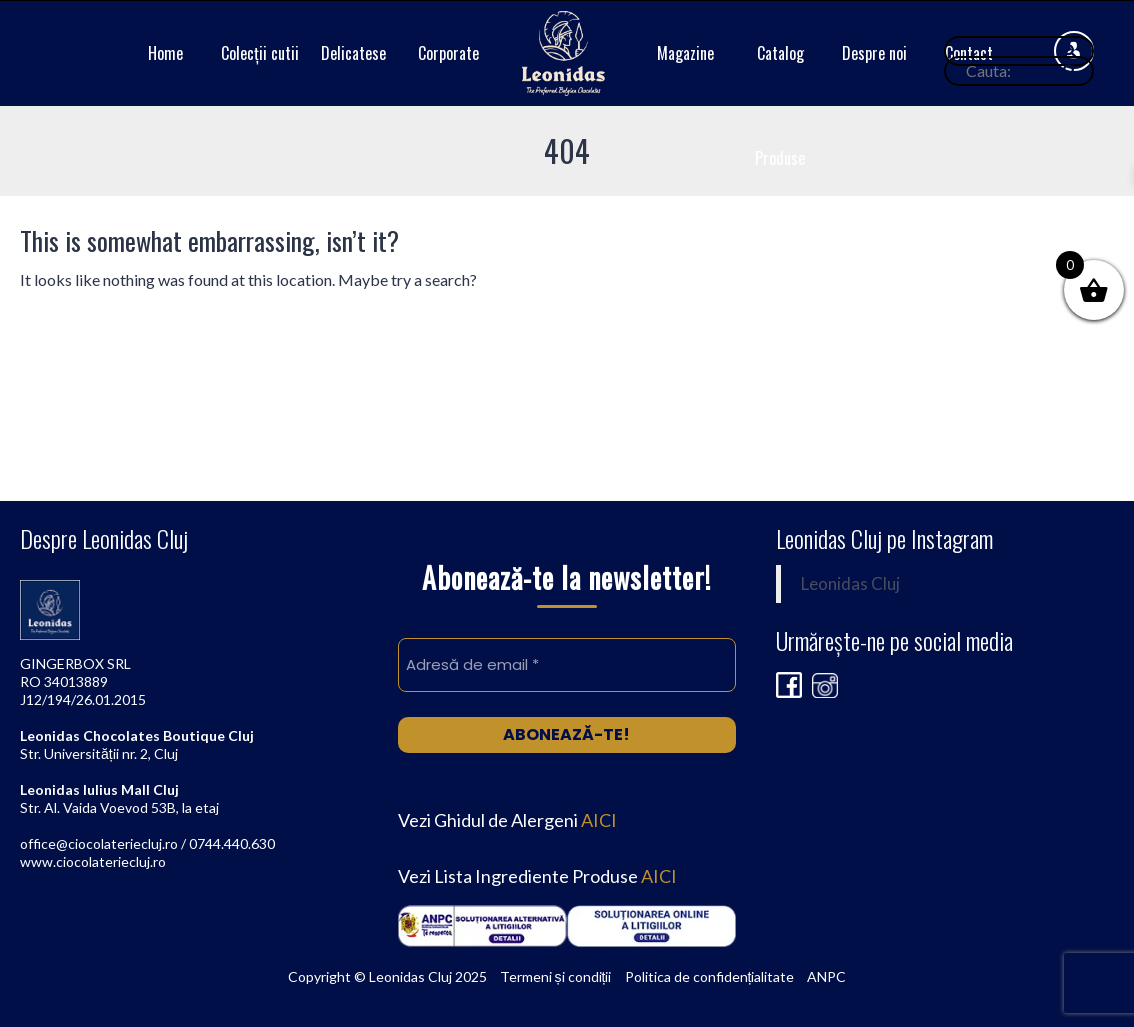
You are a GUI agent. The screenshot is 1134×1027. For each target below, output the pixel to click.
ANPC (826, 976)
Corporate (448, 53)
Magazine (685, 53)
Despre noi (874, 53)
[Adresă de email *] (567, 665)
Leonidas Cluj (850, 584)
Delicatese (353, 53)
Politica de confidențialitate (710, 976)
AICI (599, 820)
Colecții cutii (260, 53)
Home (165, 53)
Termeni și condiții (556, 976)
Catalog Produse (780, 105)
